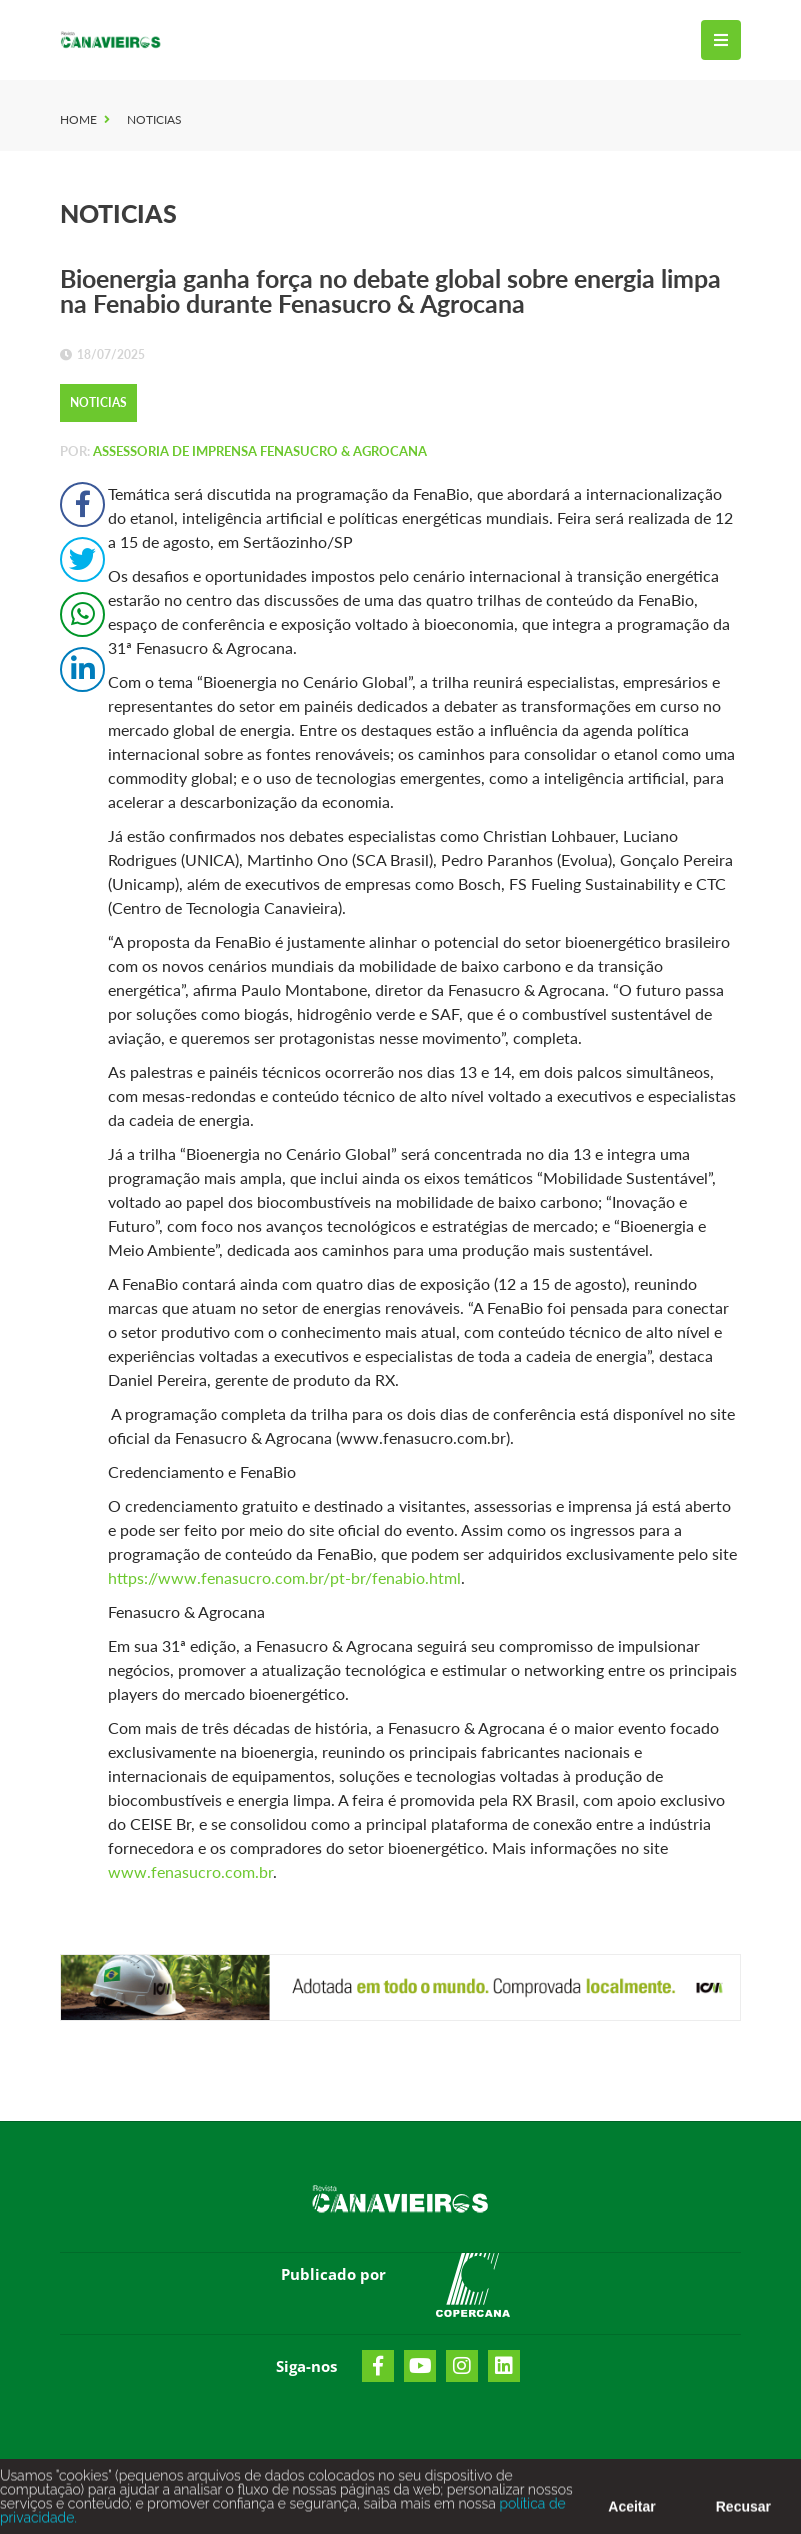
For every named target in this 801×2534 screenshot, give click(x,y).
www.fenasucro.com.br (190, 1871)
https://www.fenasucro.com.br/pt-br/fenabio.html (284, 1577)
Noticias (154, 119)
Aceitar (631, 2512)
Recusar (743, 2512)
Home (78, 119)
